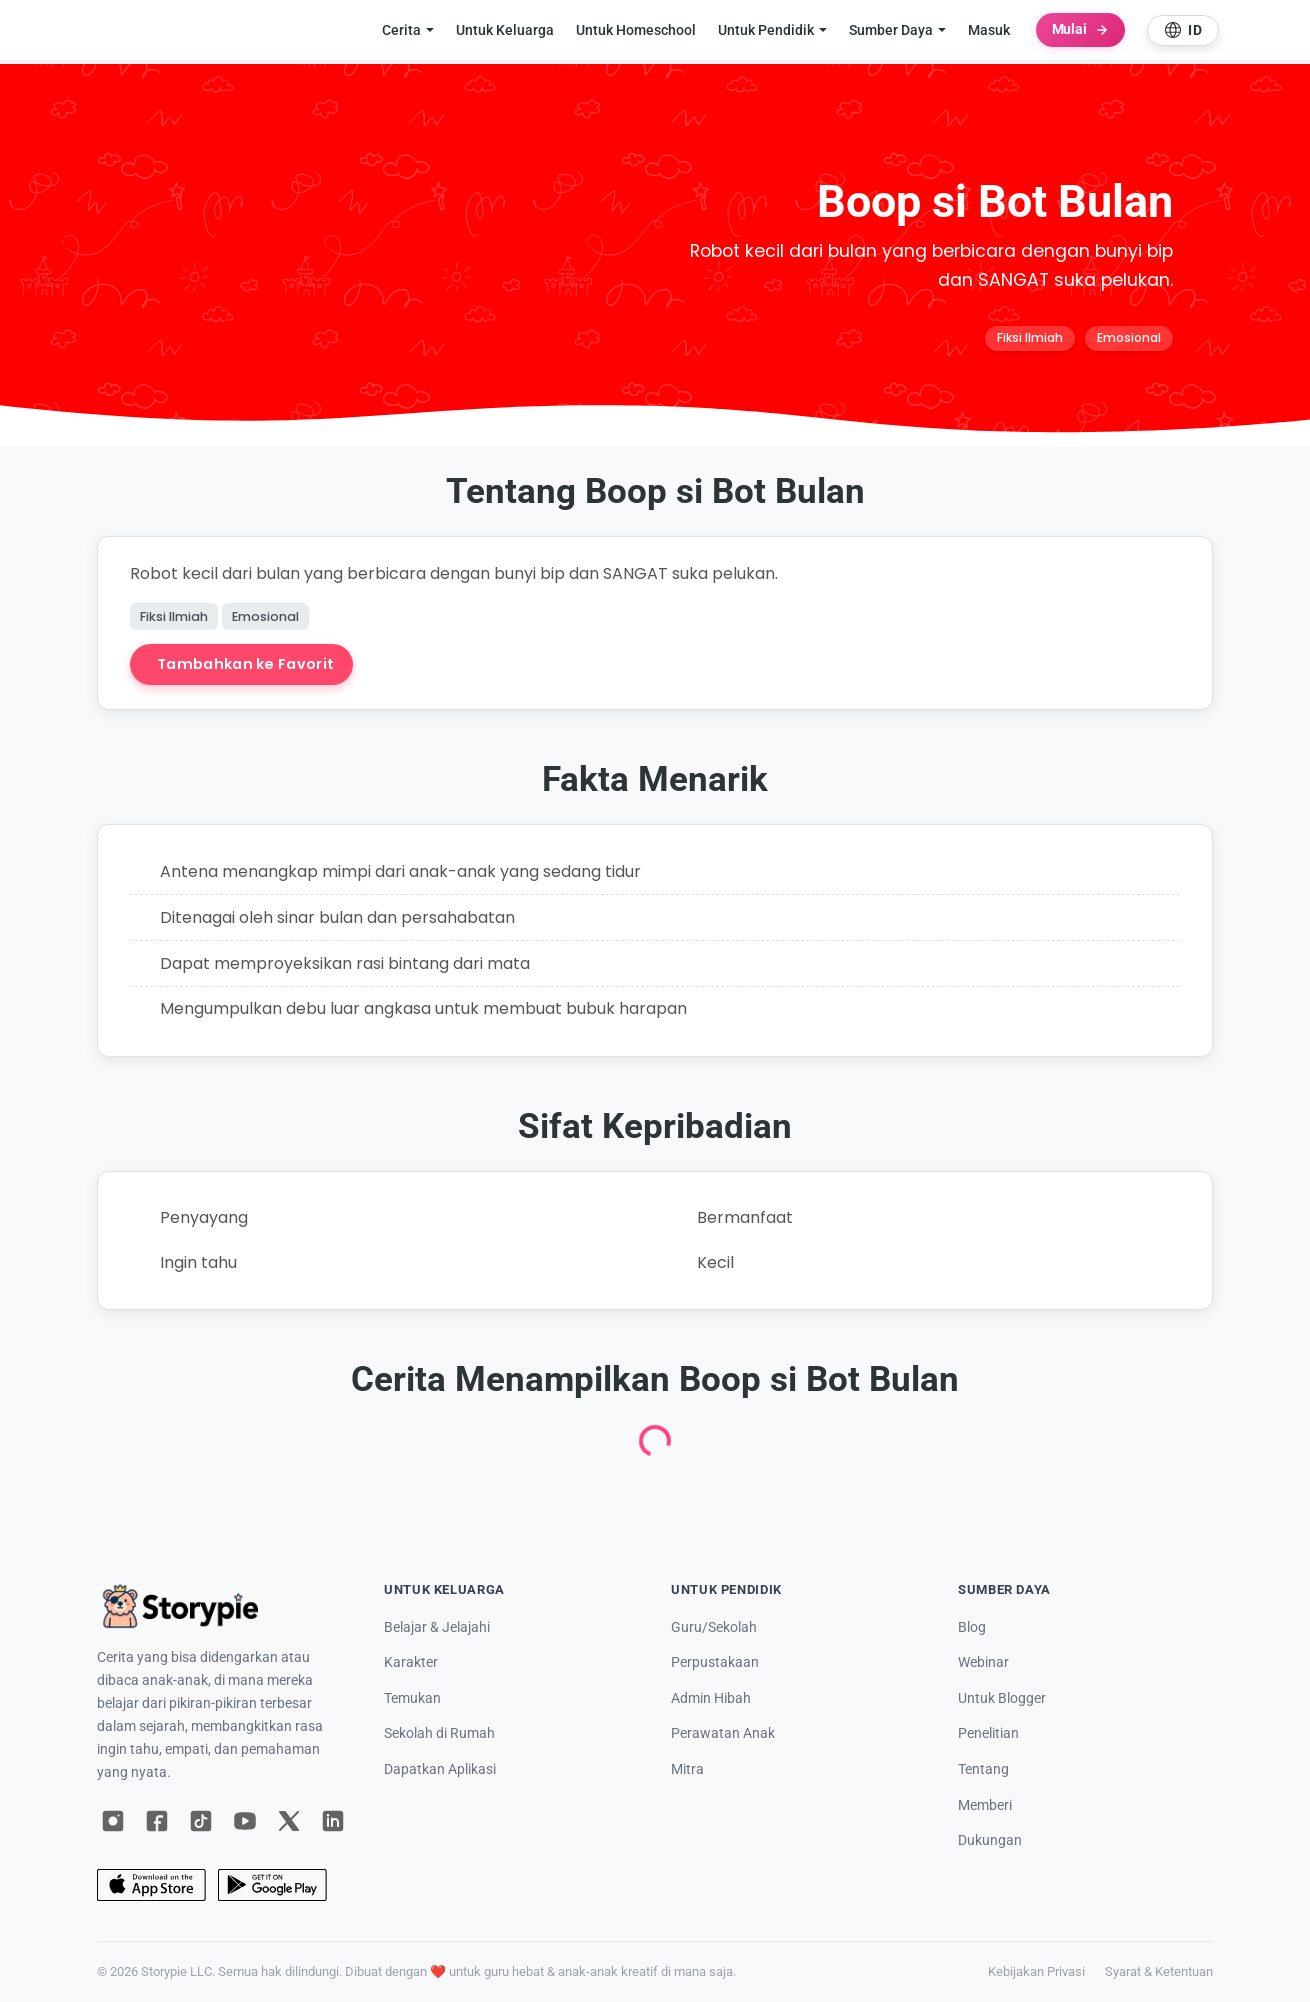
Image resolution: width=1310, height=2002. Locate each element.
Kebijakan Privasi (1036, 1971)
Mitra (687, 1769)
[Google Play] (272, 1885)
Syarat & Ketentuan (1159, 1971)
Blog (972, 1627)
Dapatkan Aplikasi (440, 1769)
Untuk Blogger (1002, 1698)
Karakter (411, 1662)
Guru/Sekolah (714, 1627)
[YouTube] (245, 1821)
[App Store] (151, 1885)
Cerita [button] (401, 30)
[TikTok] (201, 1821)
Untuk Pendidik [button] (766, 30)
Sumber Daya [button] (891, 30)
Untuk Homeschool (636, 30)
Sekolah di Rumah (439, 1733)
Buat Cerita (442, 664)
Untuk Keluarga (505, 30)
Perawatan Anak (723, 1733)
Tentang (983, 1769)
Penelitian (988, 1733)
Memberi (985, 1805)
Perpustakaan (715, 1662)
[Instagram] (113, 1821)
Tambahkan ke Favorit (245, 664)
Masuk (989, 30)
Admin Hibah (711, 1698)
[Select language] (1183, 30)
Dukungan (990, 1840)
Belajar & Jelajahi (437, 1627)
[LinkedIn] (333, 1821)
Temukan (412, 1698)
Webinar (983, 1662)
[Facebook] (157, 1821)
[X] (289, 1821)
